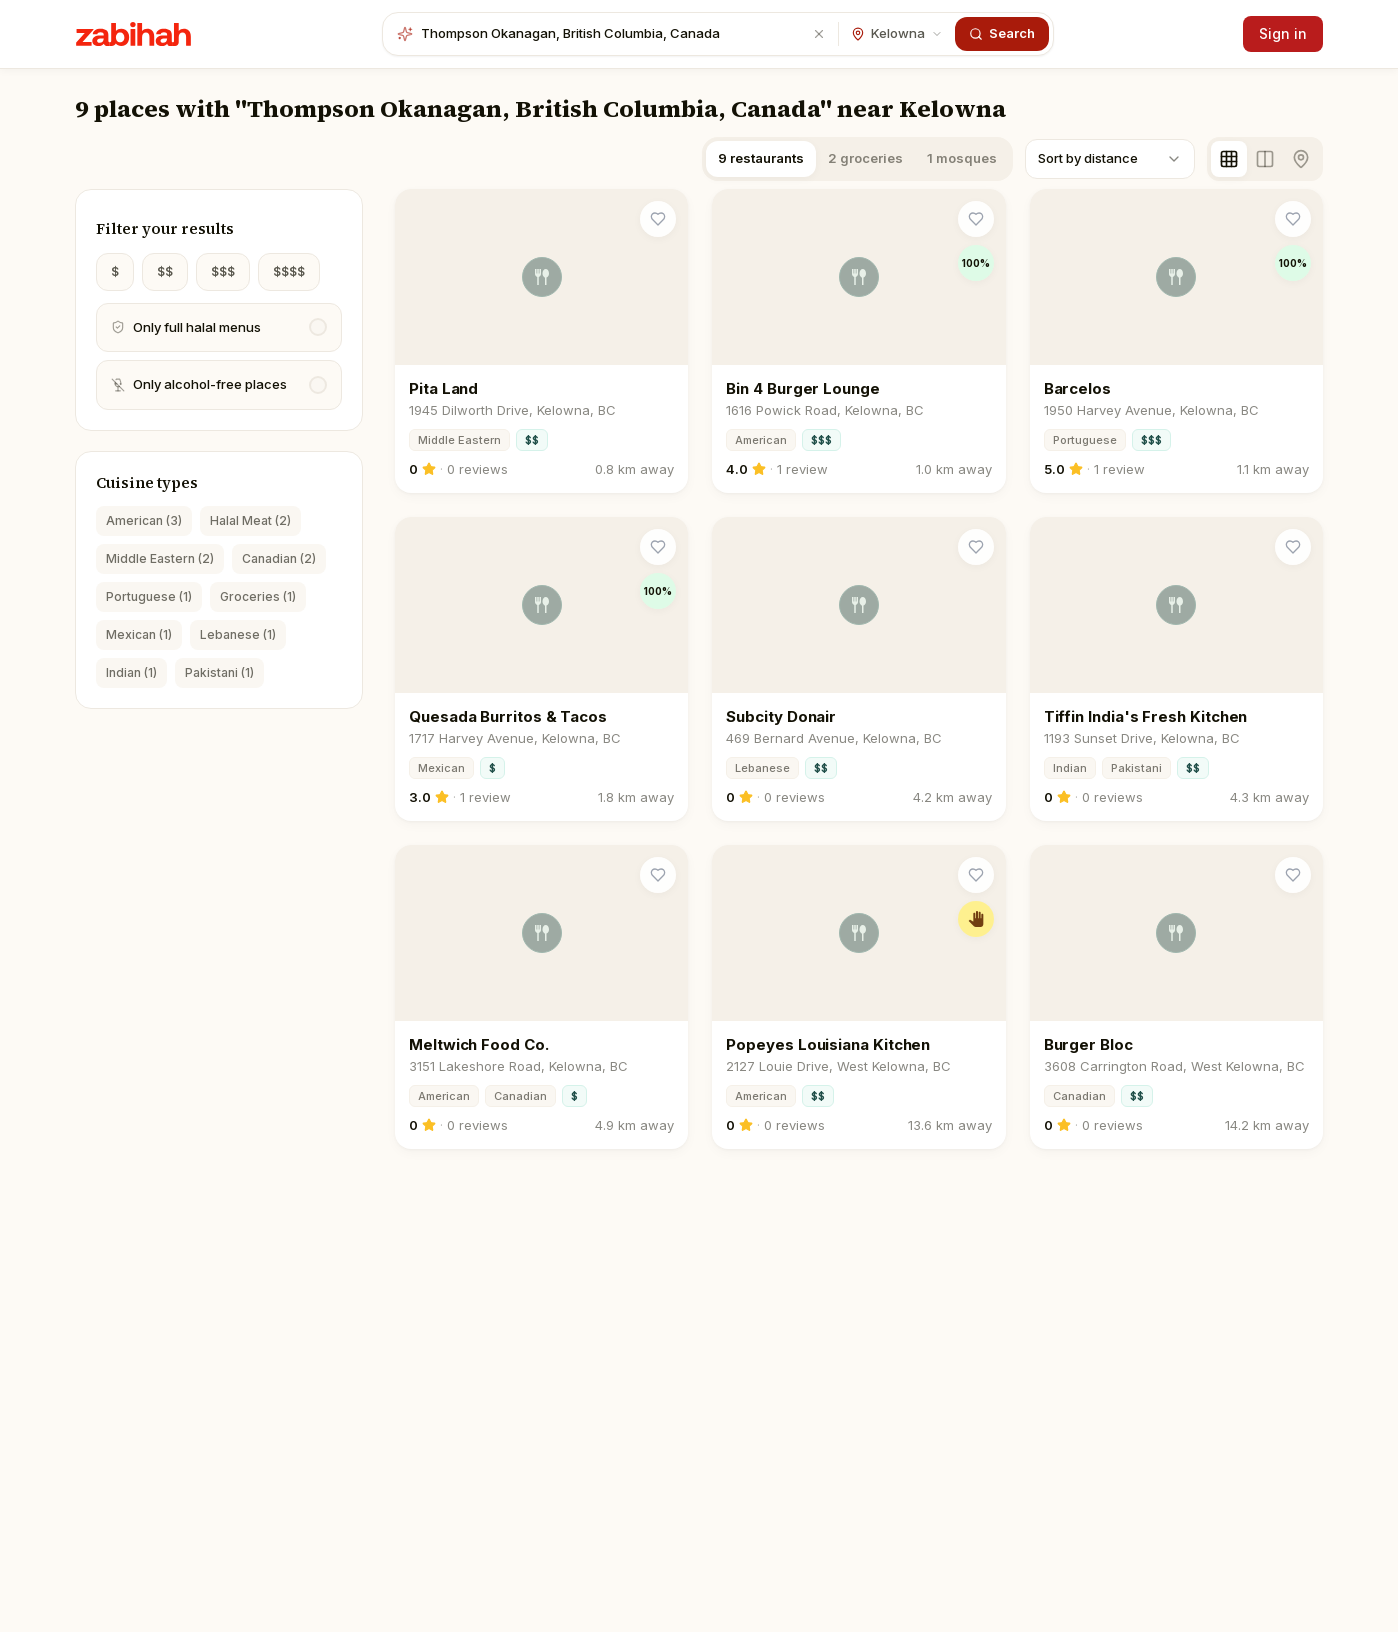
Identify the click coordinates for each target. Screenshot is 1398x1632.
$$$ (223, 271)
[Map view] (1301, 159)
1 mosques (962, 158)
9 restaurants (761, 158)
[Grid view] (1229, 159)
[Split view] (1265, 159)
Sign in (1283, 33)
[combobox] (1110, 159)
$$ (165, 271)
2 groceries (865, 158)
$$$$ (289, 271)
